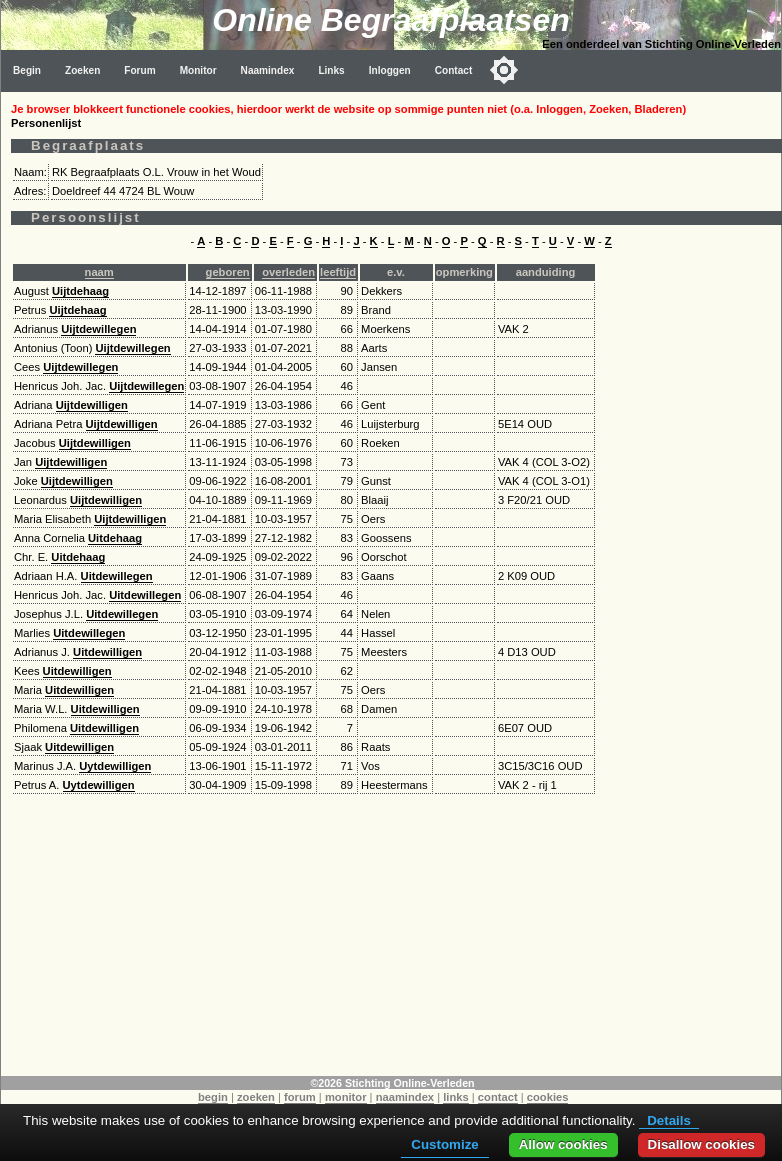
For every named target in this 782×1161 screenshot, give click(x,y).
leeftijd (338, 272)
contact (498, 1097)
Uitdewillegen (117, 576)
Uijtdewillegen (98, 329)
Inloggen (390, 70)
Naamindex (268, 70)
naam (99, 272)
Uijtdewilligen (92, 405)
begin (213, 1097)
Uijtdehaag (80, 291)
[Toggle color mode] (504, 70)
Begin (27, 70)
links (456, 1097)
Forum (139, 70)
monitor (346, 1097)
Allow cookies (563, 1144)
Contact (454, 70)
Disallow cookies (701, 1144)
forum (300, 1097)
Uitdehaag (115, 538)
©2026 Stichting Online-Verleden (392, 1083)
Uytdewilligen (115, 766)
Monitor (198, 70)
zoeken (256, 1097)
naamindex (405, 1097)
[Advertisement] (391, 936)
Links (331, 70)
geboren (228, 272)
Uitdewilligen (107, 652)
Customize (444, 1144)
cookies (548, 1097)
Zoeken (82, 70)
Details (669, 1120)
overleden (288, 272)
